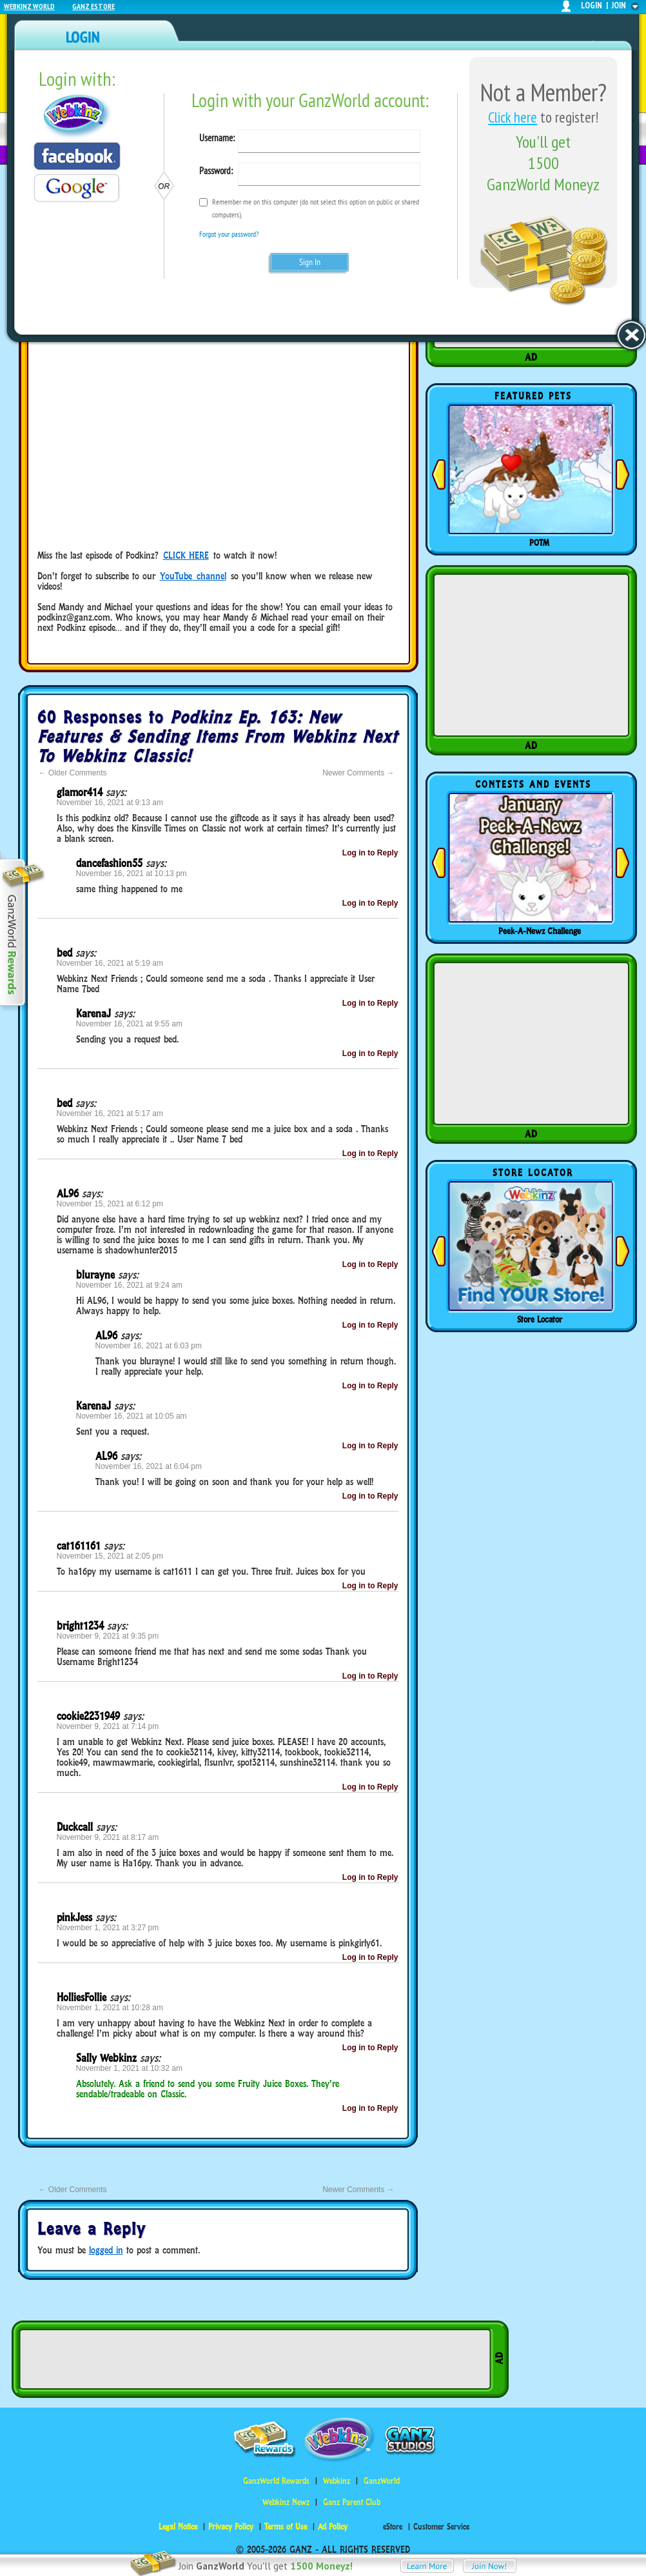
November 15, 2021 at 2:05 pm (110, 1556)
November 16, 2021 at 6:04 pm (148, 1466)
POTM (539, 542)
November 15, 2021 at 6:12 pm (110, 1203)
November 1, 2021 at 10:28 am (110, 2007)
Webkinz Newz (285, 2502)
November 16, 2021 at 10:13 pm (131, 873)
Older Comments (73, 772)
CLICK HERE (186, 555)
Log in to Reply (370, 852)
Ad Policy (332, 2526)
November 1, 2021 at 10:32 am (129, 2068)
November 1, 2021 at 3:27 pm (108, 1927)
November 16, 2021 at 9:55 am (129, 1023)
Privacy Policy (230, 2526)
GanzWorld (382, 2481)
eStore (392, 2526)
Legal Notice (178, 2526)
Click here (512, 117)
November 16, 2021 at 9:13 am (110, 802)
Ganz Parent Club (351, 2502)
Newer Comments (358, 772)
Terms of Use (285, 2526)
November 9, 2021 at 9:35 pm (108, 1636)
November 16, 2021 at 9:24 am (129, 1285)
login (591, 5)
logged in (106, 2249)
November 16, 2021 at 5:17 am (110, 1113)
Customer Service (441, 2526)
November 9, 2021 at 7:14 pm (108, 1726)
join (619, 5)
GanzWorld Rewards (276, 2481)
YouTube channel (193, 575)
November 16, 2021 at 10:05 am (131, 1416)
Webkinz (336, 2481)
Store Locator (539, 1319)
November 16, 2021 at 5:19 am (110, 963)
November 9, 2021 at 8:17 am (108, 1837)
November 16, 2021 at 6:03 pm (148, 1345)
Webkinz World (29, 6)
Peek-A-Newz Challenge (539, 931)
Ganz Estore (93, 6)
